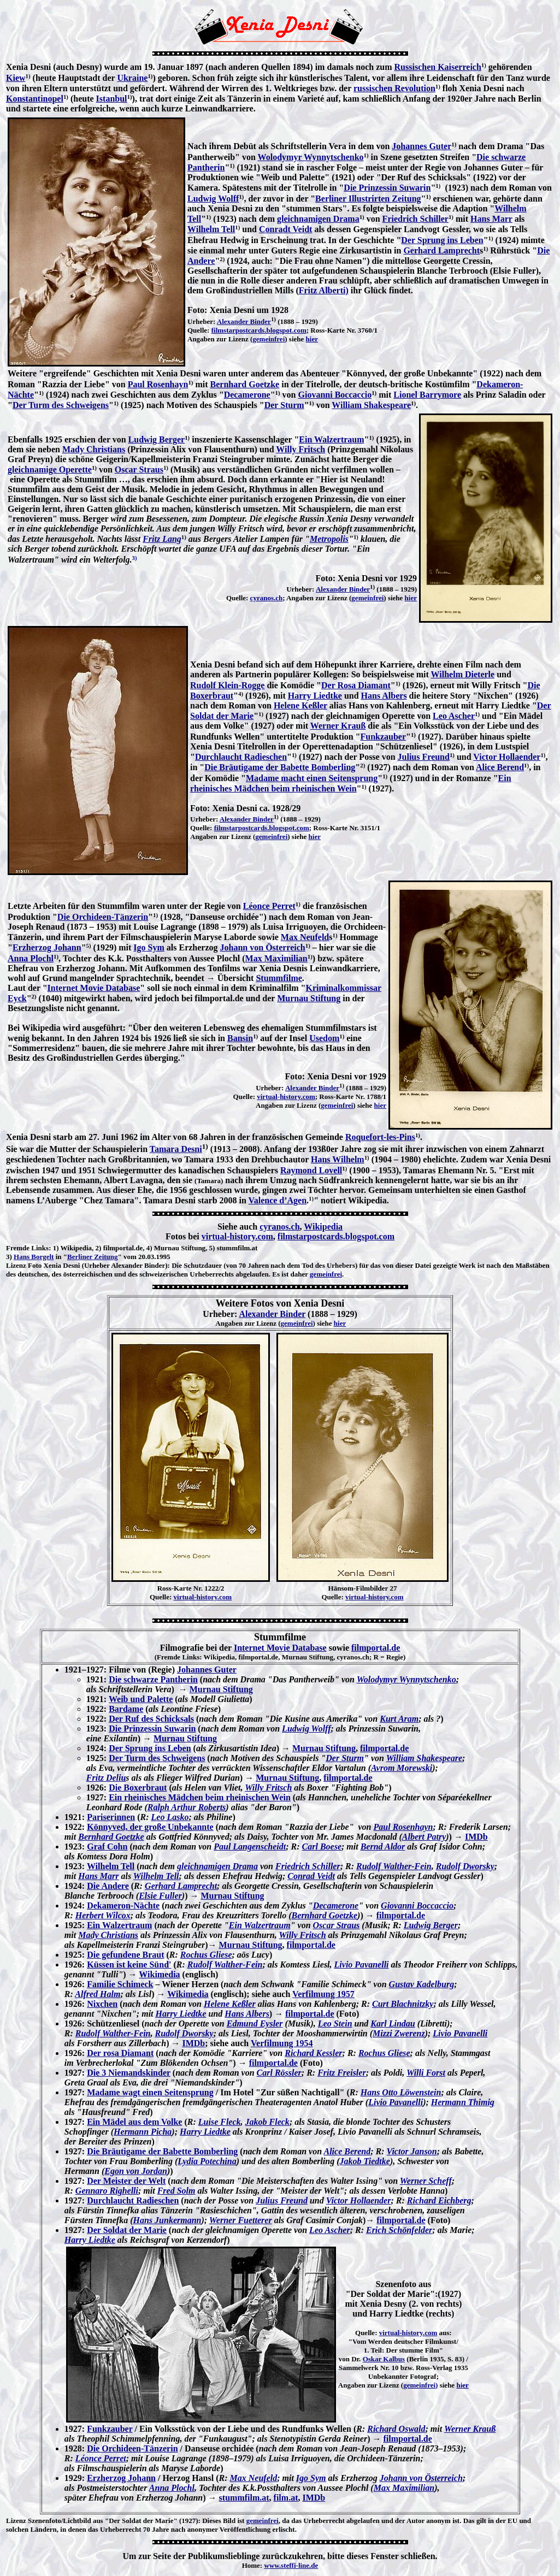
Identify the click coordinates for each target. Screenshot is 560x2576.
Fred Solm (176, 2190)
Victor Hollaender (506, 756)
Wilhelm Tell (211, 229)
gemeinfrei (268, 339)
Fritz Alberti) (324, 290)
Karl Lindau (392, 2023)
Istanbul (111, 98)
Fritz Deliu (106, 1777)
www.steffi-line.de (291, 2565)
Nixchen (102, 2003)
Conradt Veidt (285, 229)
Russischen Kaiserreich (437, 67)
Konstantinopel (34, 98)
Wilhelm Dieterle (463, 674)
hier (312, 339)
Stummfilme (279, 978)
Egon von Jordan (135, 2171)
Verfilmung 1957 (323, 1994)
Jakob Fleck (267, 2121)
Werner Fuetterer (240, 2220)
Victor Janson (412, 2151)
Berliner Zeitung (92, 1256)
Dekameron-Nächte (123, 1905)
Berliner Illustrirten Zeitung (368, 198)
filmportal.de (375, 1647)
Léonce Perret (269, 906)
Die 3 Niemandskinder (128, 2072)
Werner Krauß (338, 725)
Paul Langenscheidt (250, 1846)
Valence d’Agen (278, 1200)
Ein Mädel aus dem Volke (134, 2121)
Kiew (16, 77)
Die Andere (108, 1885)
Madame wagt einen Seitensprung (150, 2092)
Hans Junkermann (167, 2220)
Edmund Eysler (255, 2023)
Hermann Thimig (462, 2102)
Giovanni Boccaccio (335, 394)
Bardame (126, 1709)
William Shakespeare (371, 405)
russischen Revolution (394, 88)
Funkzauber (383, 736)
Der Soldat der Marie (127, 2230)
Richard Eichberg (439, 2200)
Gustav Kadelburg (422, 1984)
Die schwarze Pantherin (153, 1679)
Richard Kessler (313, 2053)
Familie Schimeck (120, 1984)
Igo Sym (148, 947)
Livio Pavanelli (361, 1964)
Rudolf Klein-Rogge (227, 685)
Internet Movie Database (94, 987)
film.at (286, 2497)
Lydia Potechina (207, 2161)
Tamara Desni (176, 1149)
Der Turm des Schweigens (61, 405)
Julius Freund (424, 756)
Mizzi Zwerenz (399, 2033)
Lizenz (16, 1265)
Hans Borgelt (34, 1256)
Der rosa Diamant (120, 2053)
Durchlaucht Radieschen (241, 756)
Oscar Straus (139, 469)
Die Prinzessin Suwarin (387, 187)
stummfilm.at (244, 2497)
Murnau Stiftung (308, 998)
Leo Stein (335, 2023)
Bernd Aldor (383, 1846)
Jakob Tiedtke (365, 2161)
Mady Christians (93, 449)
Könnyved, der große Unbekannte (150, 1826)
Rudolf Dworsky (465, 1866)
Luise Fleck (219, 2121)
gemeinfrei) (420, 2385)
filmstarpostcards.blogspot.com (258, 330)
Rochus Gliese (206, 1954)
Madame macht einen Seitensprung (312, 778)
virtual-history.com (286, 1096)
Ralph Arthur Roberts (187, 1807)
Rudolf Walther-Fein (394, 1866)
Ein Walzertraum (331, 439)
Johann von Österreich (262, 947)
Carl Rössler (279, 2072)
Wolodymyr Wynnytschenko (311, 157)
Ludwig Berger (156, 439)
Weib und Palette (141, 1699)
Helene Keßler (300, 705)
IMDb (476, 1836)
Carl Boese (321, 1846)
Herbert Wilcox (103, 1915)
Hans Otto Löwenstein (401, 2092)
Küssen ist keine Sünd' (129, 1964)
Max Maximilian (276, 958)
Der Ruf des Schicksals (151, 1718)
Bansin (240, 1038)
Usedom (324, 1038)
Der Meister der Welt (126, 2180)
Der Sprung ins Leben (442, 240)
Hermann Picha (143, 2131)
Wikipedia (323, 1226)
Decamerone (247, 394)
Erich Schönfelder (399, 2230)
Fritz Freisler (341, 2072)
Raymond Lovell (311, 1170)
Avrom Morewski (401, 1768)
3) (9, 1256)
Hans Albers (384, 695)
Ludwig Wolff (213, 198)
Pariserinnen (111, 1817)
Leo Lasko (170, 1817)
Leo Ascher (454, 715)
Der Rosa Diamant (356, 685)
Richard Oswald (396, 2428)
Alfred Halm (97, 1994)
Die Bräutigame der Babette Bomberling (279, 767)
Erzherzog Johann (47, 947)
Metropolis (329, 538)
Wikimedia (159, 1974)
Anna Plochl (31, 958)
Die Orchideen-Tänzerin (102, 916)
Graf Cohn (107, 1846)
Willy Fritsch (300, 449)
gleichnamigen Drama (318, 218)
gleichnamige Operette (50, 469)
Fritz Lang (162, 538)
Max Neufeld (305, 937)
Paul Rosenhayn (158, 384)
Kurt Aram (399, 1718)
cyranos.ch (266, 598)
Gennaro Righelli (106, 2190)
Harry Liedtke (315, 695)
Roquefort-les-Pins (380, 1137)
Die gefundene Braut (125, 1954)
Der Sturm (284, 405)
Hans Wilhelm (337, 1159)
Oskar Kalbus (384, 2359)
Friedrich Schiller (415, 218)
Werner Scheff (426, 2180)
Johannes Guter (421, 146)
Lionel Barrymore (427, 394)
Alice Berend (500, 767)
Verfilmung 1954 (282, 2043)
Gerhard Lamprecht (441, 250)
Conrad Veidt (311, 1876)
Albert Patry (424, 1836)
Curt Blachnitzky (402, 2003)
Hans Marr (491, 218)
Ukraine (132, 77)
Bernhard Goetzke (245, 384)
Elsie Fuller (160, 1895)
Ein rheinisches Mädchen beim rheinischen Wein (200, 1797)
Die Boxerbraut (138, 1787)
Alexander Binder (244, 321)
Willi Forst (425, 2072)
